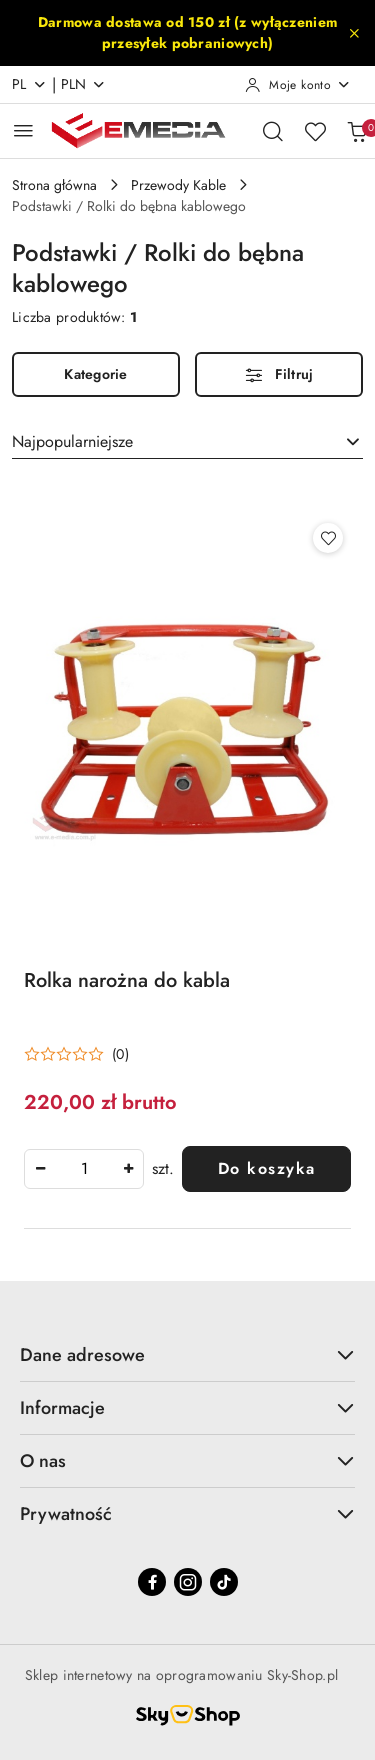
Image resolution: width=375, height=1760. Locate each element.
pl (29, 84)
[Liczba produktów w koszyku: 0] (357, 131)
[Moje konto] (298, 85)
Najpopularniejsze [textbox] (72, 441)
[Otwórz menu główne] (23, 130)
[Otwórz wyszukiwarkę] (273, 131)
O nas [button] (187, 1461)
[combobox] (187, 442)
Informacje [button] (187, 1408)
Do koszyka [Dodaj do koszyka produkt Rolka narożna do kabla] (267, 1168)
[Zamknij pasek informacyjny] (354, 33)
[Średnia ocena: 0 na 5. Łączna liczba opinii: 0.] (76, 1054)
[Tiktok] (224, 1582)
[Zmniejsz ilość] (40, 1169)
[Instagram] (188, 1582)
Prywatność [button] (187, 1514)
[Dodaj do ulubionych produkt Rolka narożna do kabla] (328, 538)
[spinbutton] (84, 1169)
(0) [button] (120, 1054)
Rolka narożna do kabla (127, 980)
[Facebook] (152, 1582)
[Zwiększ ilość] (128, 1169)
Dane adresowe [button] (187, 1355)
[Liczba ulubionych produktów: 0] (315, 131)
